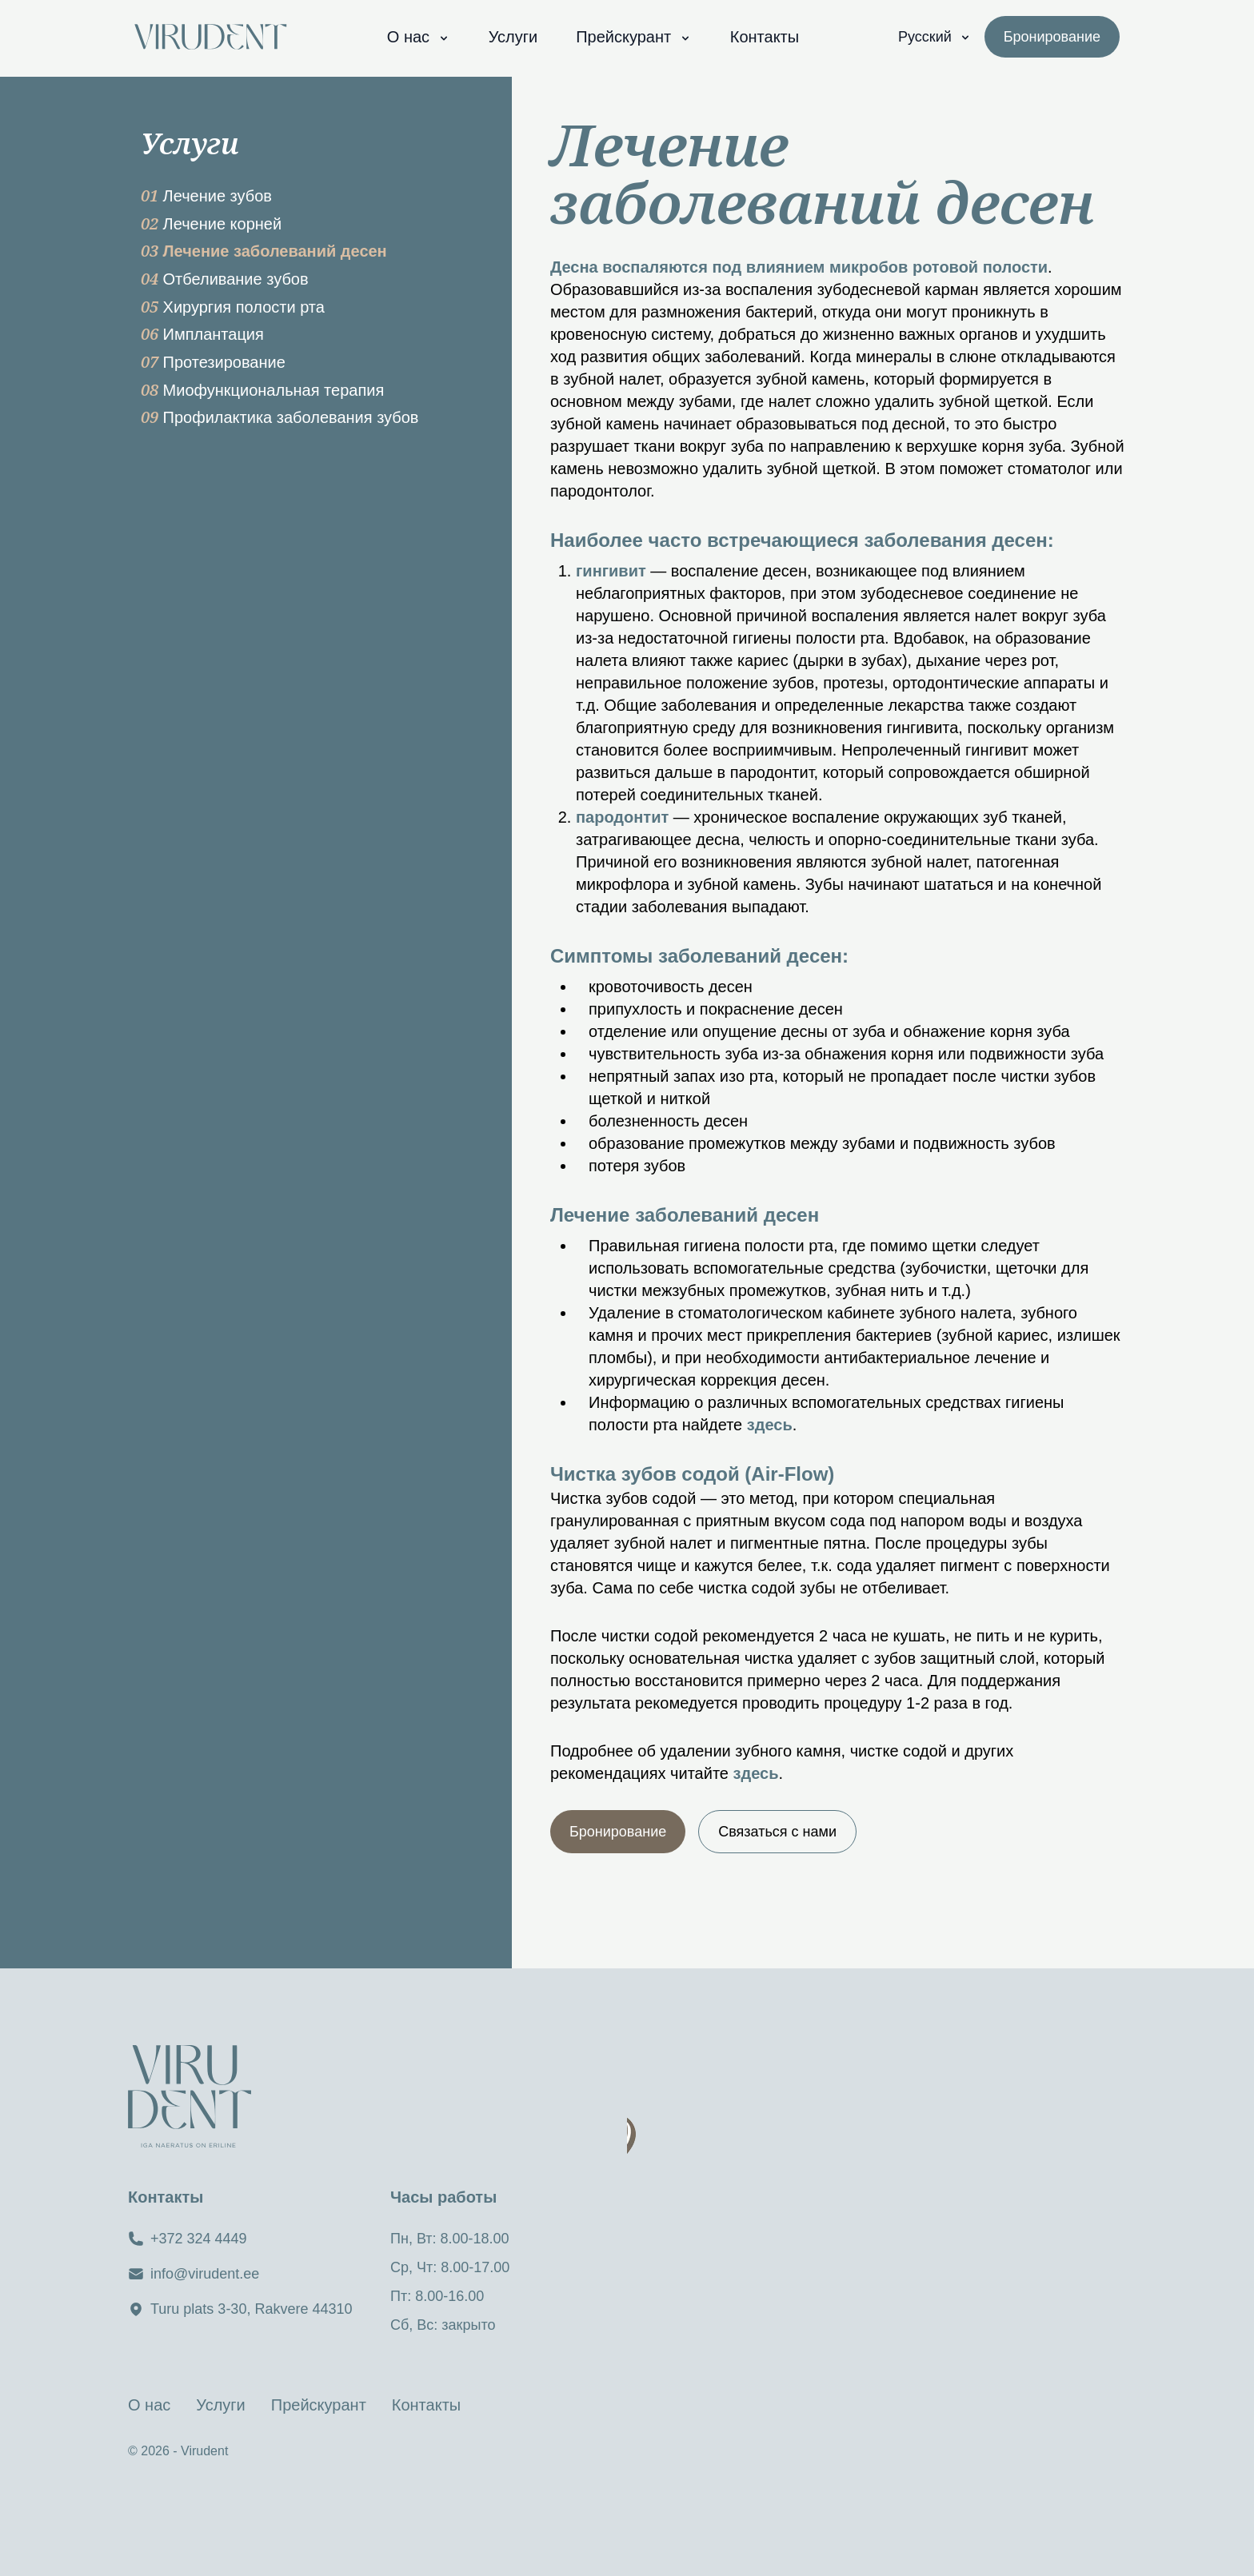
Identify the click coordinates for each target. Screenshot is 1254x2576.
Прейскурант (634, 37)
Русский (935, 37)
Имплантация (202, 334)
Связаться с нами (777, 1832)
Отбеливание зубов (225, 279)
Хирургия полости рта (233, 307)
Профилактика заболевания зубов (280, 417)
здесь (770, 1425)
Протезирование (213, 362)
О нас (418, 37)
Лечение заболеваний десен (264, 251)
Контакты (764, 37)
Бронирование (617, 1832)
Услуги (513, 37)
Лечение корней (211, 224)
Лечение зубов (206, 196)
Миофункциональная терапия (262, 390)
